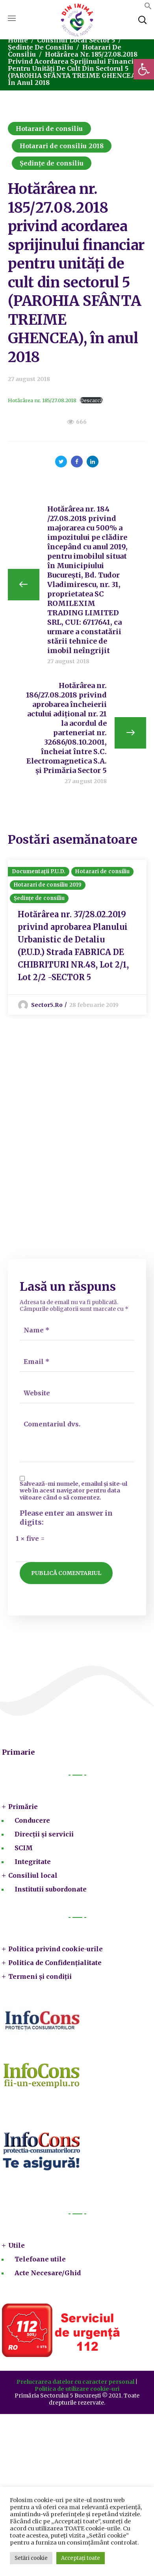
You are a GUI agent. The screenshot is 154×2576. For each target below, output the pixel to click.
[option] (77, 937)
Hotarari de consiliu (49, 128)
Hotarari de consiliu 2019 (48, 884)
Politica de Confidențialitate (55, 1963)
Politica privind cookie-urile (55, 1949)
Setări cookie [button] (31, 2558)
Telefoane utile (40, 2259)
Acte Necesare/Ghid (48, 2273)
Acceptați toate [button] (80, 2558)
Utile (16, 2245)
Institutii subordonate (51, 1889)
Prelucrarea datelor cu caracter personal (75, 2381)
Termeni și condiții (40, 1976)
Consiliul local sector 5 (76, 40)
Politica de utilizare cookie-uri (77, 2388)
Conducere (32, 1820)
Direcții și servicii (44, 1834)
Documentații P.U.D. (39, 871)
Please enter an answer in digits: (66, 1518)
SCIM (24, 1848)
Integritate (33, 1862)
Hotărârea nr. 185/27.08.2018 (42, 400)
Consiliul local (33, 1875)
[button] (144, 69)
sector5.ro (47, 1004)
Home (18, 40)
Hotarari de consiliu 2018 (62, 146)
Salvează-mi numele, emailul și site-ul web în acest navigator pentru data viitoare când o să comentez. (73, 1491)
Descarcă (91, 400)
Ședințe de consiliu (40, 47)
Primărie (23, 1807)
